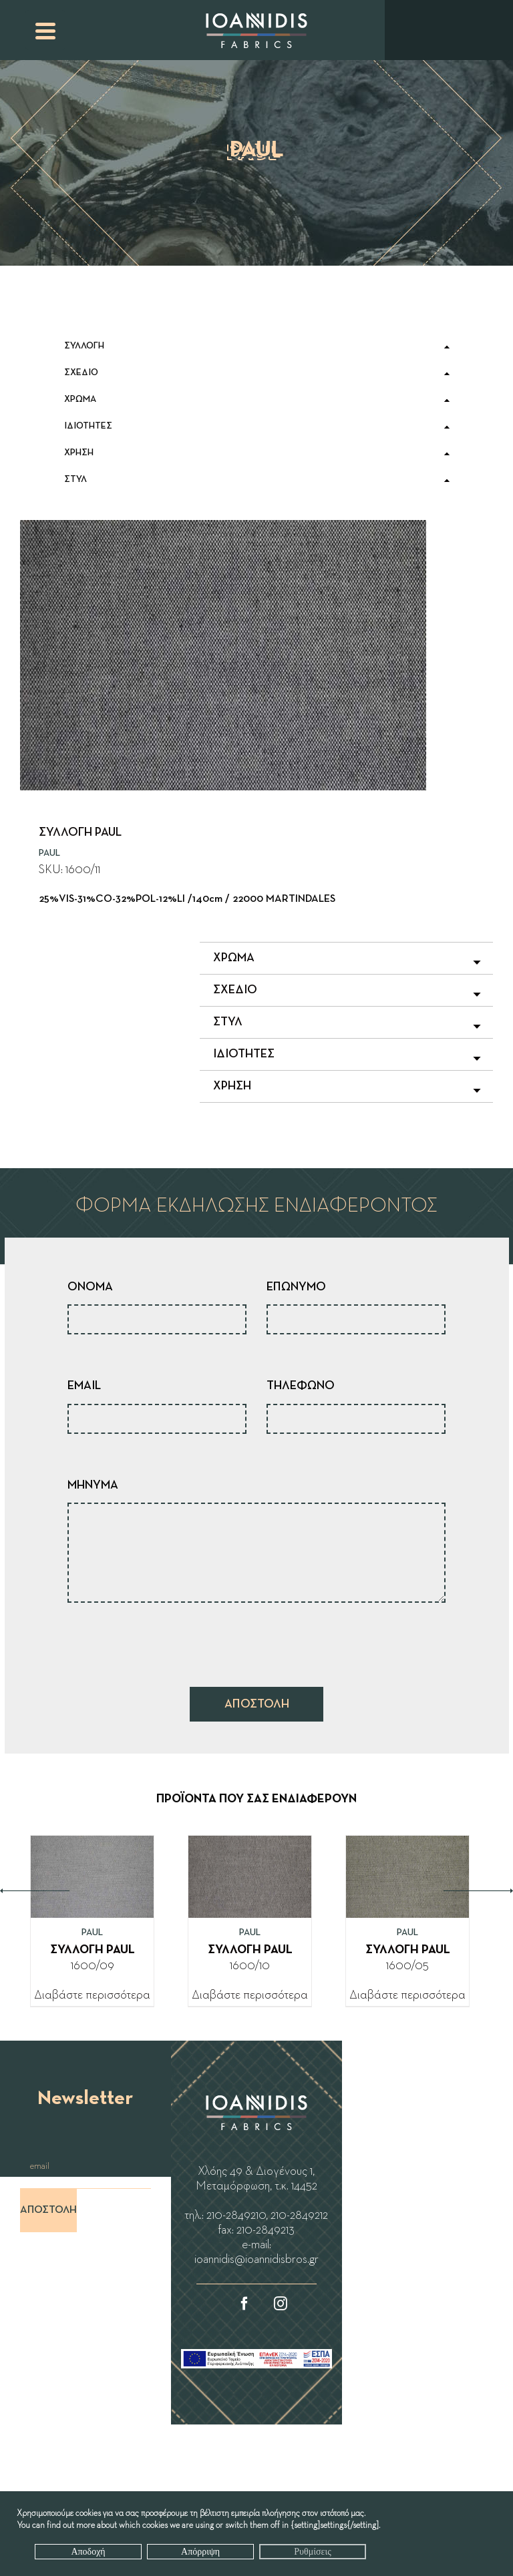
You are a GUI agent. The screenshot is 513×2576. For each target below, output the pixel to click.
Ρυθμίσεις (312, 2552)
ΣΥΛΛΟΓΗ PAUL (92, 1950)
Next (478, 1890)
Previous (34, 1890)
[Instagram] (280, 2303)
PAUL (49, 853)
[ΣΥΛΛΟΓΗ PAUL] (92, 1846)
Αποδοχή (88, 2552)
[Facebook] (244, 2303)
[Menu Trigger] (45, 30)
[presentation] (169, 1641)
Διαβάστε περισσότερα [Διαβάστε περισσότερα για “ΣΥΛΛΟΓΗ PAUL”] (92, 1995)
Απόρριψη (200, 2552)
